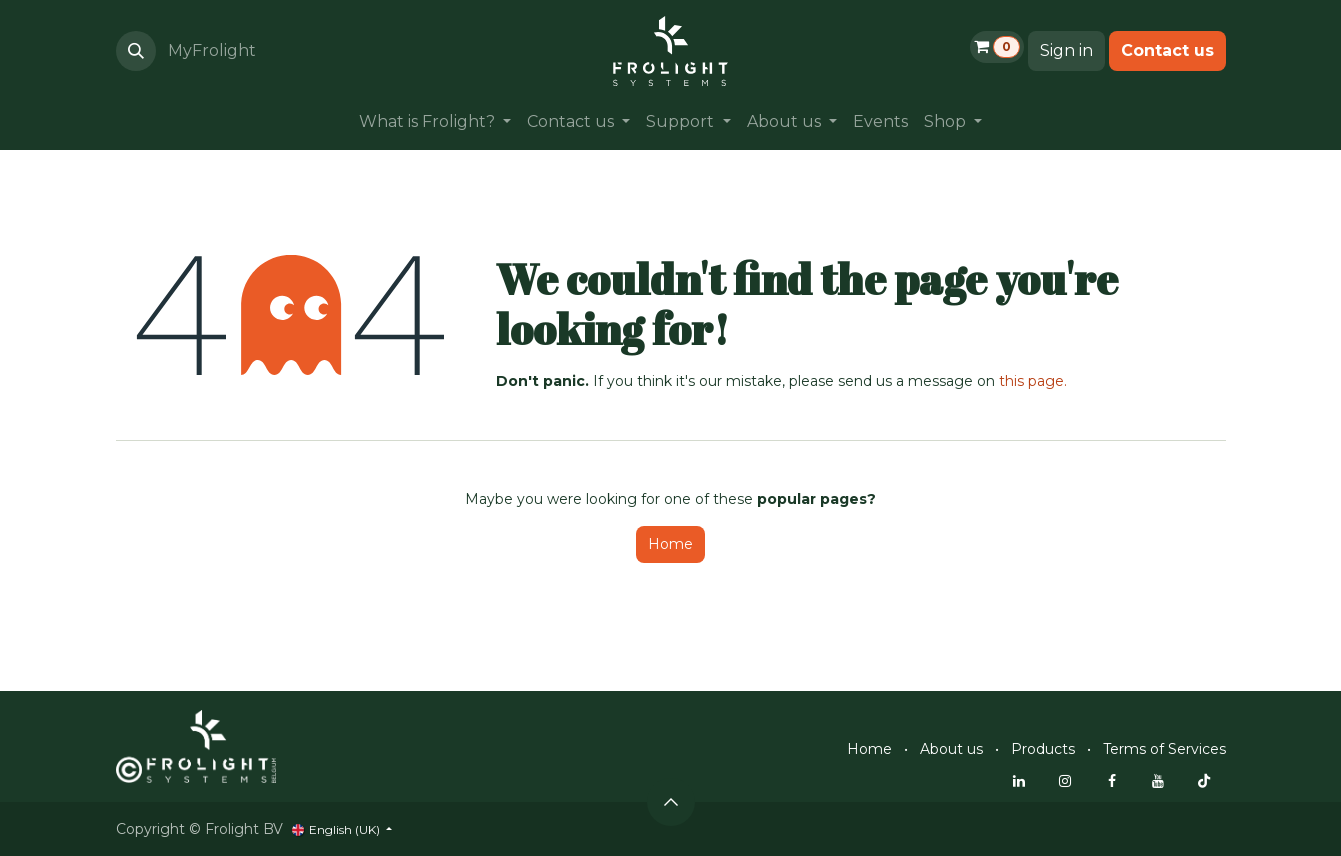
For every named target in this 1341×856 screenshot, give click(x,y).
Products (1043, 749)
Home (670, 544)
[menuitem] (435, 122)
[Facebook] (1112, 781)
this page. (1033, 381)
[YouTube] (1158, 781)
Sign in (1066, 50)
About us (951, 749)
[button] (136, 51)
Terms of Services (1164, 749)
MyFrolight (212, 50)
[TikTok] (1204, 781)
